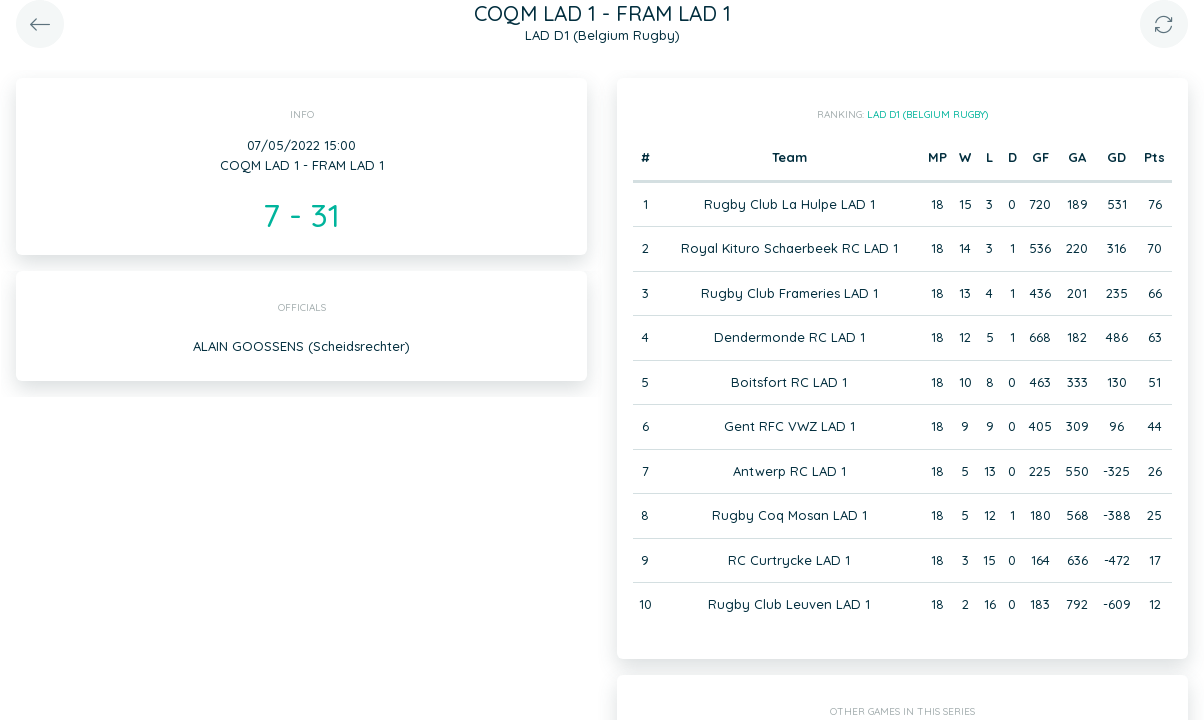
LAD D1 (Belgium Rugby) (927, 114)
